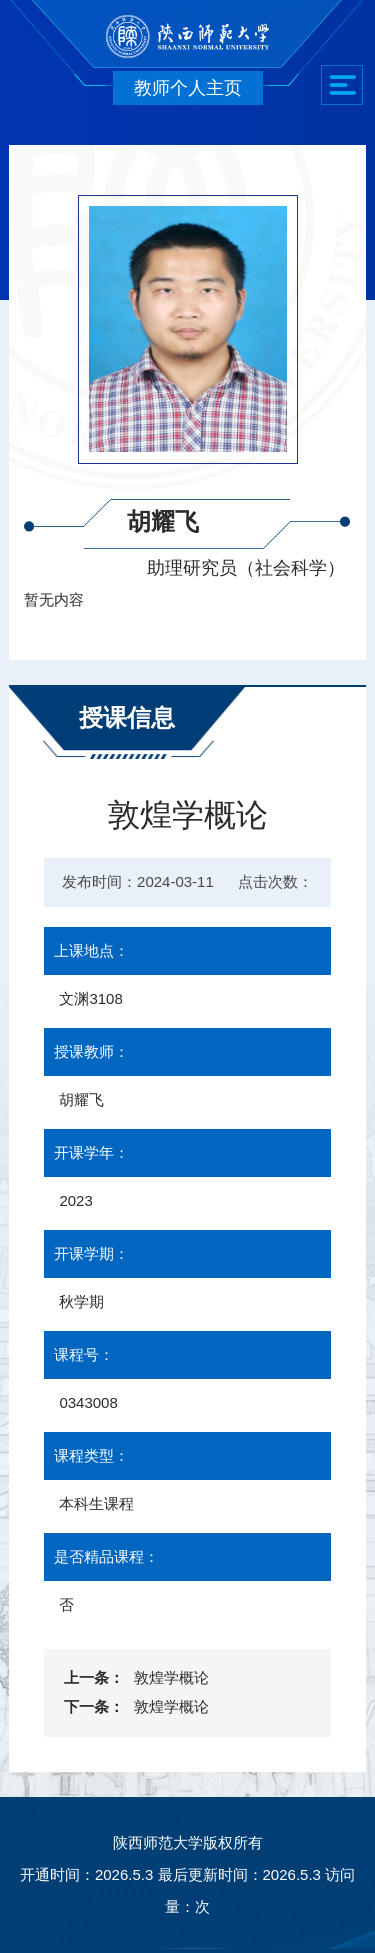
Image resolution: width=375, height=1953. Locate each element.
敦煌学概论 (171, 1677)
